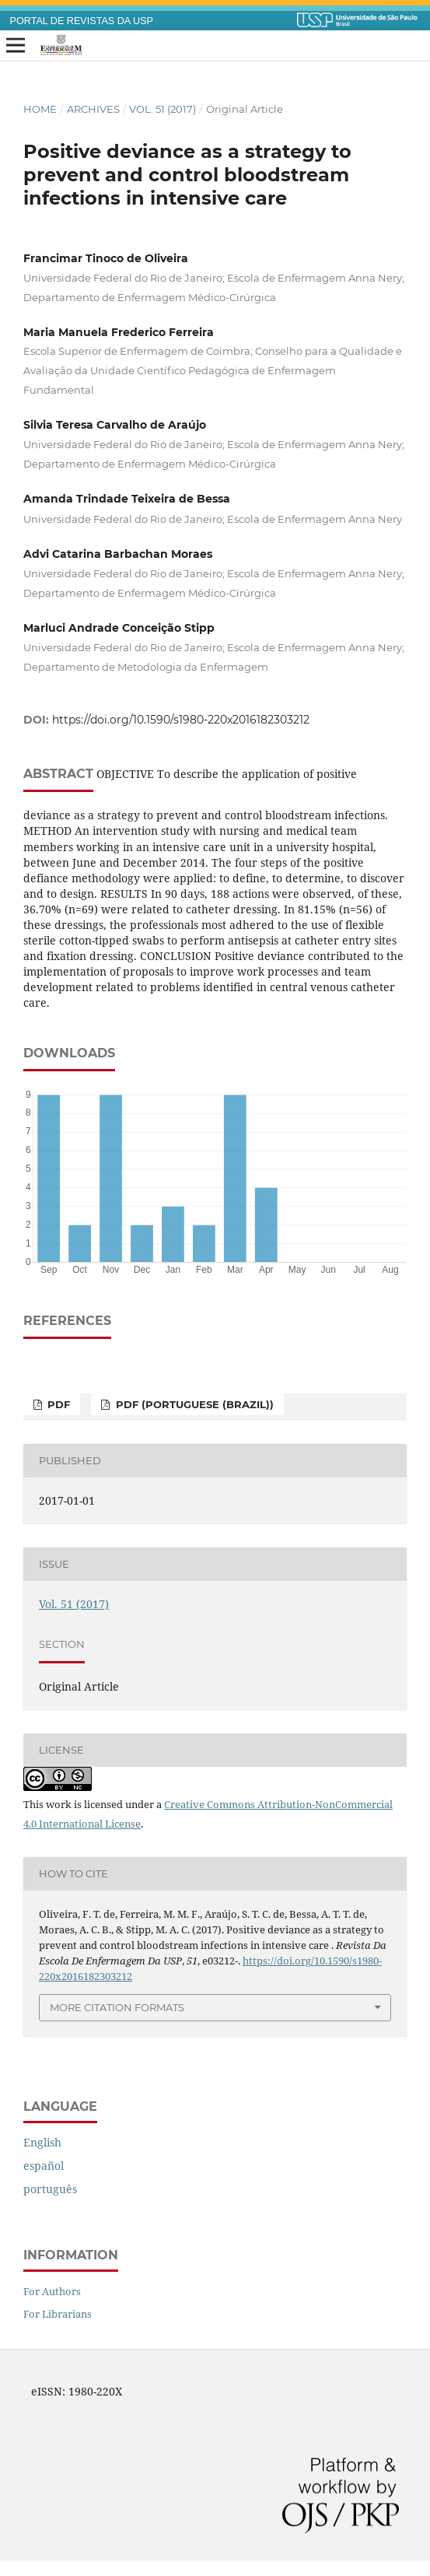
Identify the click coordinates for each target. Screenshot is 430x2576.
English (42, 2142)
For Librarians (57, 2314)
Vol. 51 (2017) (162, 109)
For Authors (52, 2291)
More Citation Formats (117, 2007)
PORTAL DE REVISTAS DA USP (81, 21)
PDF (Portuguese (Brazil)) (193, 1404)
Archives (93, 109)
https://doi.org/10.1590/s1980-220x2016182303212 (180, 720)
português (50, 2189)
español (43, 2165)
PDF (57, 1404)
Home (40, 109)
